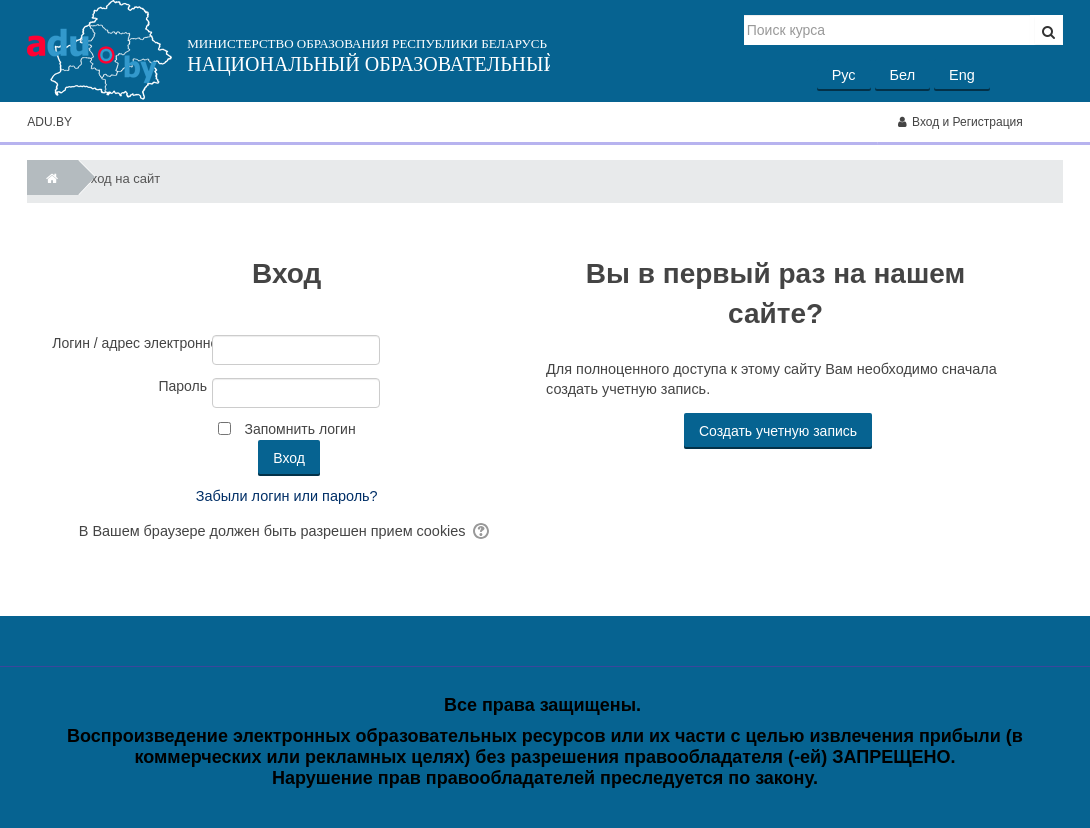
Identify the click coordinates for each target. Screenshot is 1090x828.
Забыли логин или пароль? (287, 496)
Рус (844, 75)
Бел (902, 75)
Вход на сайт (121, 178)
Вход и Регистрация (960, 122)
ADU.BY (49, 122)
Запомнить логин (300, 429)
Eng (962, 75)
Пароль (182, 386)
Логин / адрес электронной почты (129, 343)
